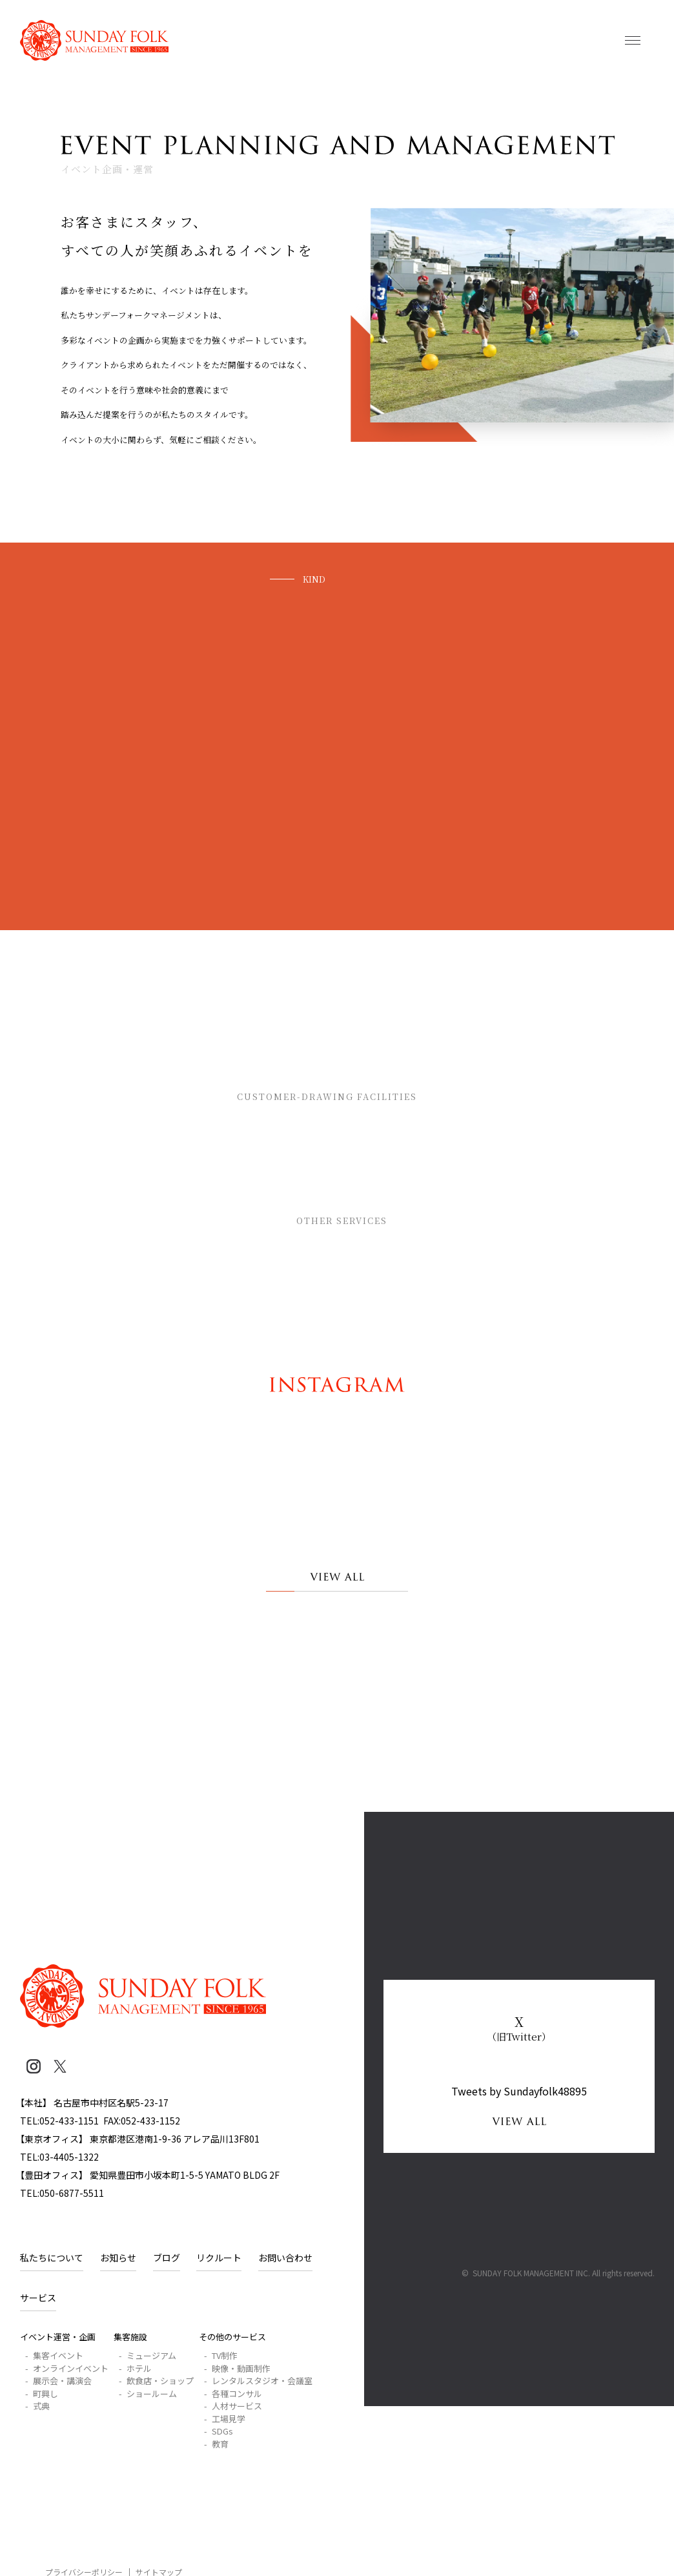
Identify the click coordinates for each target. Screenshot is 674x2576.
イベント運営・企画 (58, 2337)
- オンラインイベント (66, 2368)
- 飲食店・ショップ (156, 2380)
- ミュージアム (147, 2355)
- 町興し (41, 2393)
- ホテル (135, 2368)
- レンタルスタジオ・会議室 (258, 2380)
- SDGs (218, 2431)
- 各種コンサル (233, 2393)
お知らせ (118, 2257)
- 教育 (216, 2444)
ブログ (166, 2257)
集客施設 (368, 1098)
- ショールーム (148, 2393)
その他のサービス (368, 1222)
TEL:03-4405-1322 (59, 2156)
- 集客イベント (54, 2355)
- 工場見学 (224, 2419)
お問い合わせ (285, 2257)
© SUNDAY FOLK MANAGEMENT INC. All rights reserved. (558, 2273)
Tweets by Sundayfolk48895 (519, 2091)
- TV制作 (221, 2355)
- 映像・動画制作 (237, 2368)
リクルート (218, 2257)
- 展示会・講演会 (58, 2380)
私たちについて (51, 2257)
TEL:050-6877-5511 (62, 2192)
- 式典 (37, 2406)
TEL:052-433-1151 (59, 2120)
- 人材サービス (233, 2406)
